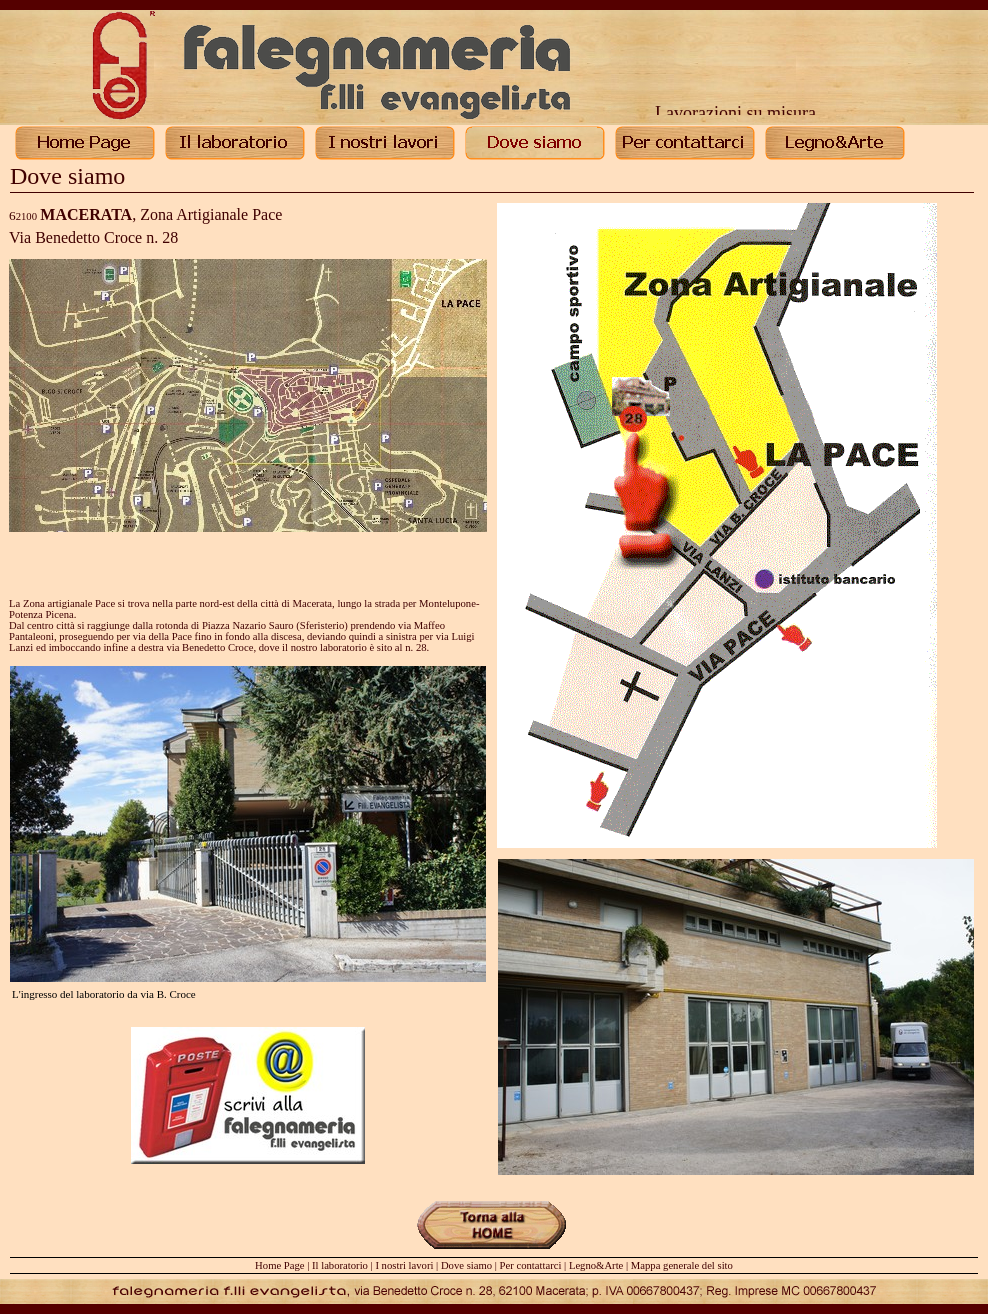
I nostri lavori (404, 1265)
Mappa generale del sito (682, 1265)
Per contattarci (531, 1265)
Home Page (279, 1265)
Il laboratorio (340, 1265)
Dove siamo (466, 1265)
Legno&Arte (596, 1265)
